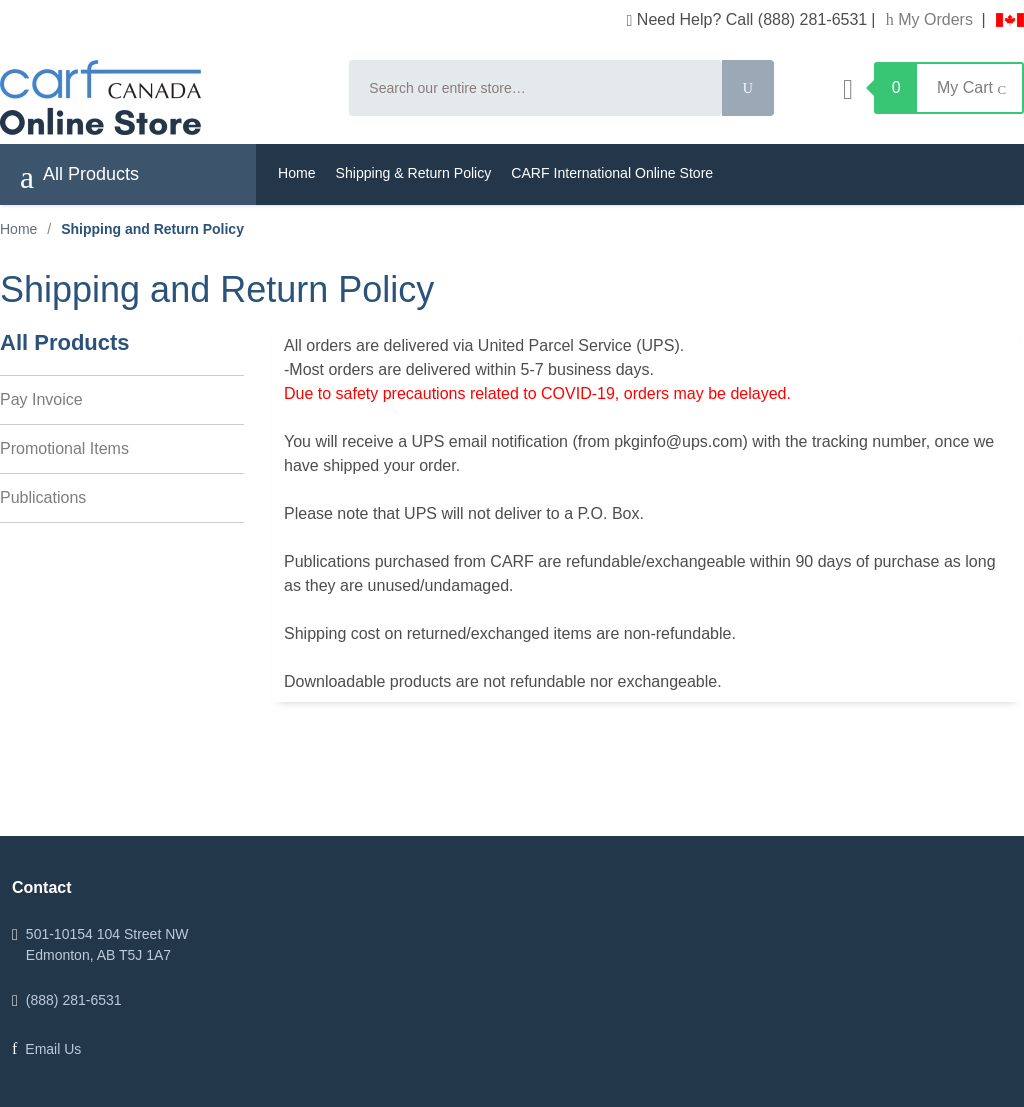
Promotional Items (64, 448)
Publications (43, 497)
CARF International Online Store (612, 173)
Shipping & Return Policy (414, 173)
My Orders (932, 19)
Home (297, 173)
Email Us (53, 1049)
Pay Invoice (41, 399)
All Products (79, 177)
